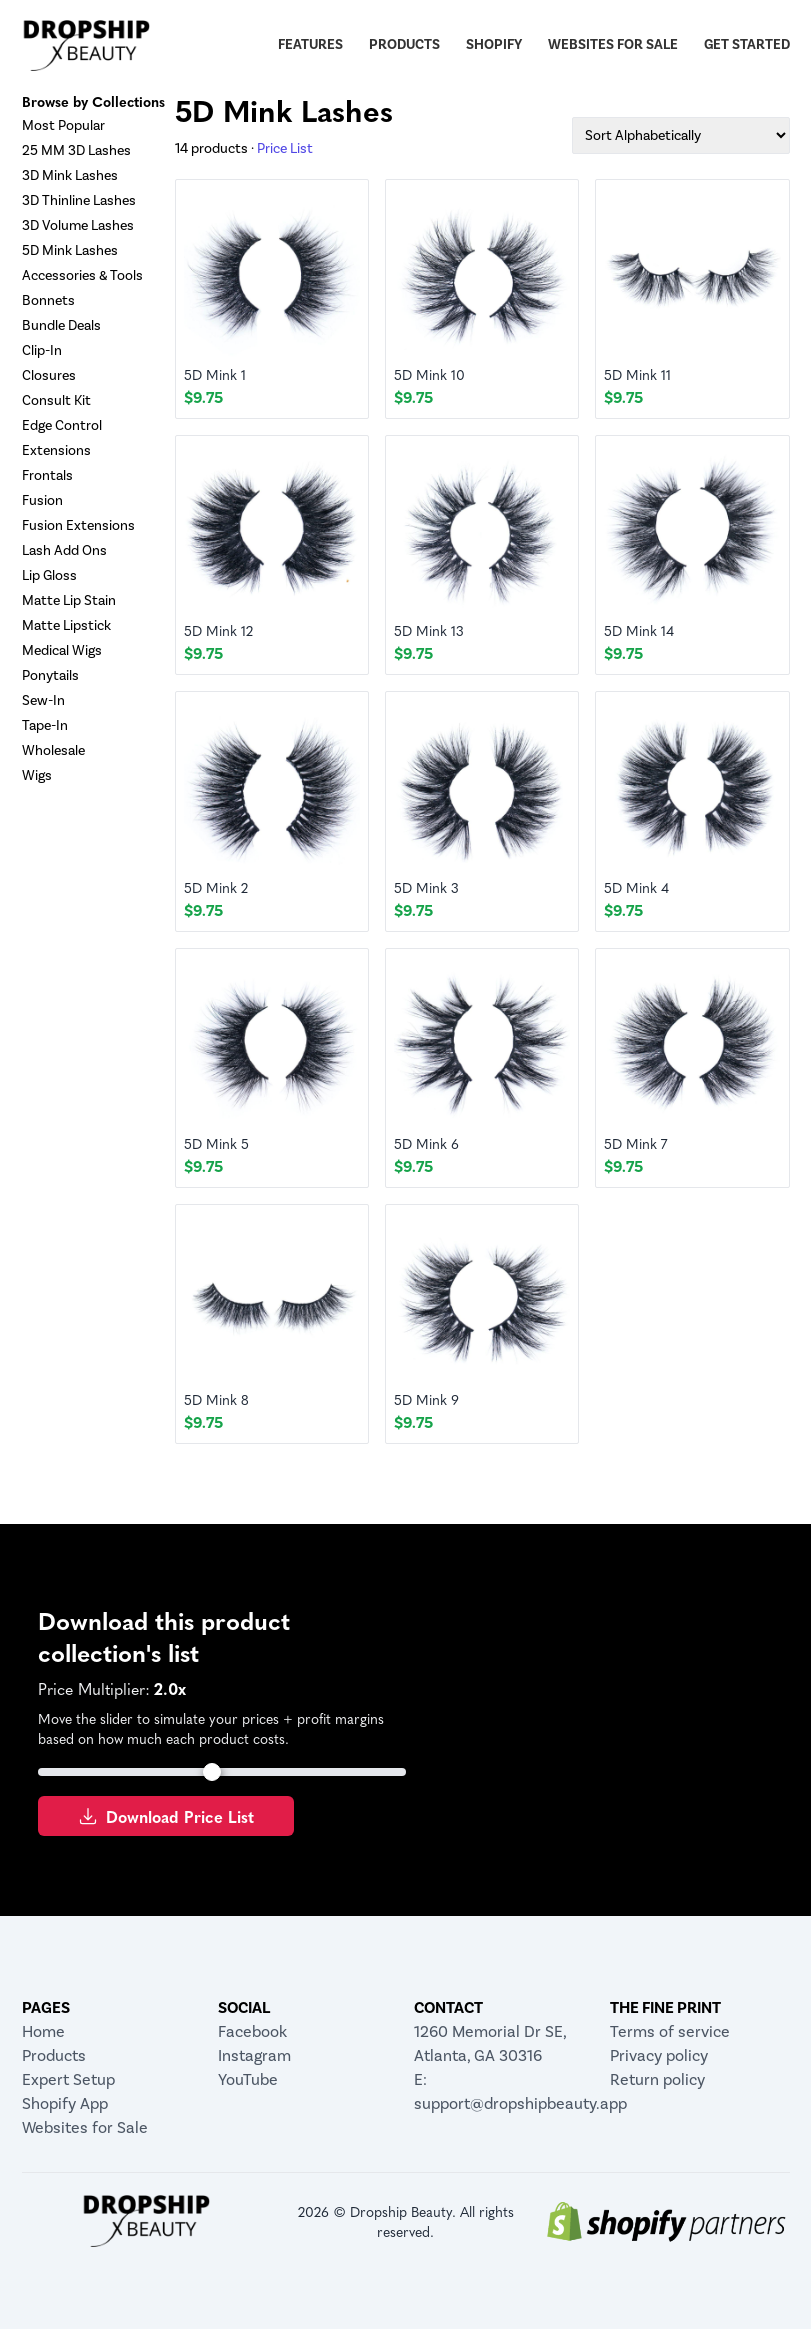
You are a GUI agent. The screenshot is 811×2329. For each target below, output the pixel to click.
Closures (49, 375)
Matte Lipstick (66, 625)
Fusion (42, 500)
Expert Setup (68, 2079)
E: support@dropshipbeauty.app (504, 2091)
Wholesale (53, 750)
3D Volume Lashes (78, 225)
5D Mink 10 (429, 374)
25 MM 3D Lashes (76, 150)
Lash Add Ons (64, 550)
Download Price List (166, 1816)
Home (43, 2031)
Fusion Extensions (78, 525)
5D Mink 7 (635, 1143)
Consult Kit (56, 400)
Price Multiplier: (94, 1688)
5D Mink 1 (215, 374)
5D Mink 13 (429, 630)
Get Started (747, 44)
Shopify (494, 44)
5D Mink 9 (426, 1399)
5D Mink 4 (636, 887)
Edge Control (62, 425)
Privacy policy (659, 2055)
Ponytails (50, 675)
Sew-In (43, 700)
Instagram (254, 2055)
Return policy (657, 2079)
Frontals (47, 475)
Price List (285, 148)
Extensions (56, 450)
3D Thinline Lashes (79, 200)
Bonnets (48, 300)
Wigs (37, 775)
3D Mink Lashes (70, 175)
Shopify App (65, 2103)
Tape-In (45, 725)
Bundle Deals (61, 325)
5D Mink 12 (218, 630)
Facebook (252, 2031)
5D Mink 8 (216, 1399)
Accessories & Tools (82, 275)
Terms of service (670, 2031)
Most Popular (63, 125)
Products (404, 44)
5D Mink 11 (637, 374)
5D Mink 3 (426, 887)
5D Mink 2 (216, 887)
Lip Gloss (49, 575)
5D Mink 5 (216, 1143)
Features (310, 44)
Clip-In (42, 350)
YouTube (248, 2079)
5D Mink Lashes (70, 250)
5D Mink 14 (639, 630)
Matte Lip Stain (69, 600)
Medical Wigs (62, 650)
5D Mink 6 (426, 1143)
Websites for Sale (613, 44)
